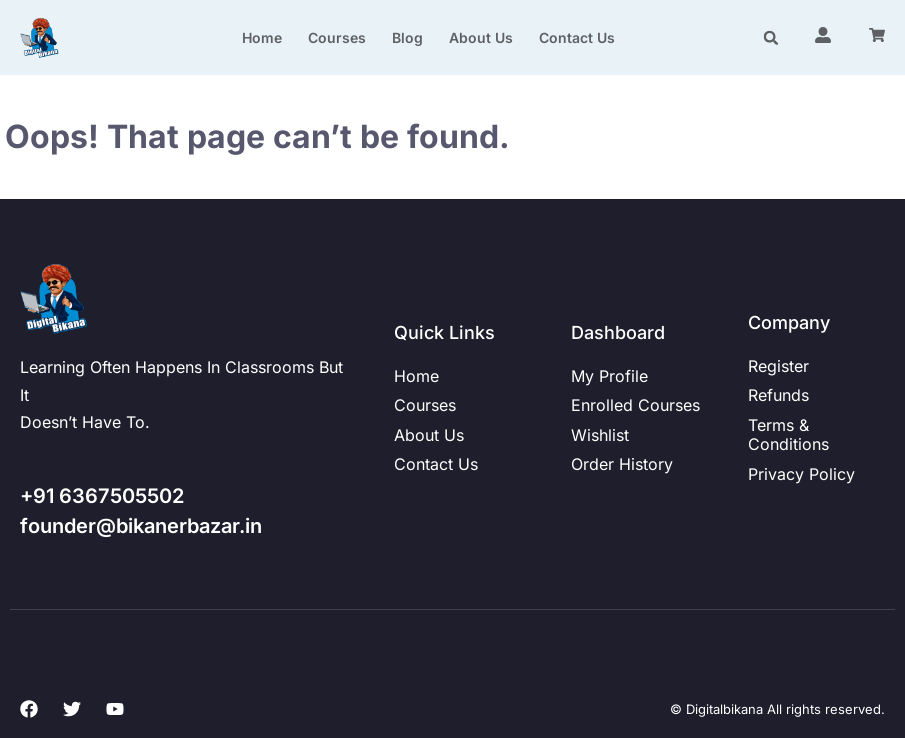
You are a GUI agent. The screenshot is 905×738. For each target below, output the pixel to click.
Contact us (577, 37)
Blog (407, 37)
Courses (337, 37)
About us (481, 37)
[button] (771, 37)
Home (262, 37)
